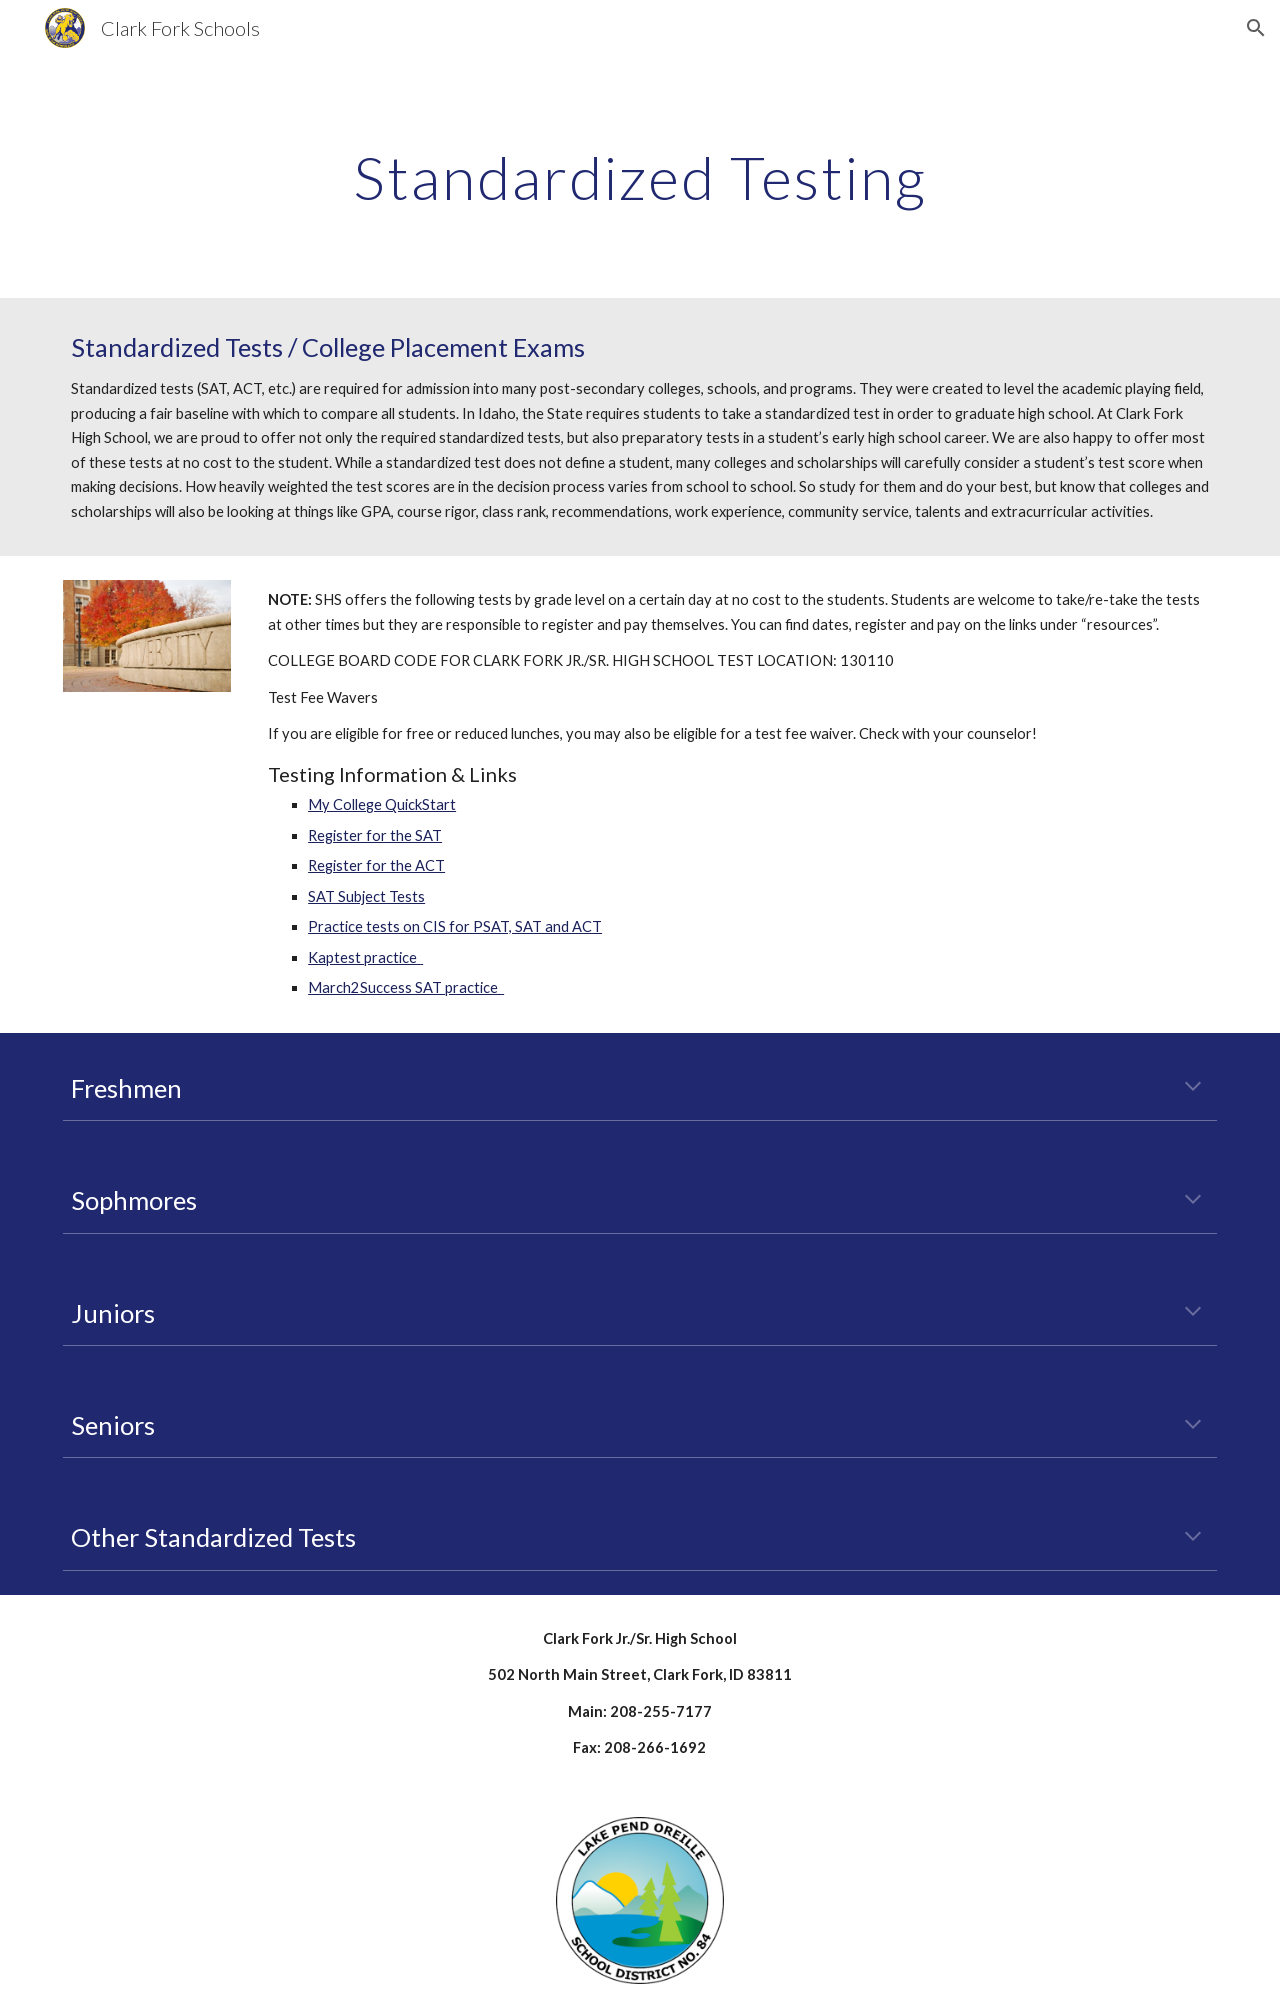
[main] (640, 177)
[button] (1256, 28)
